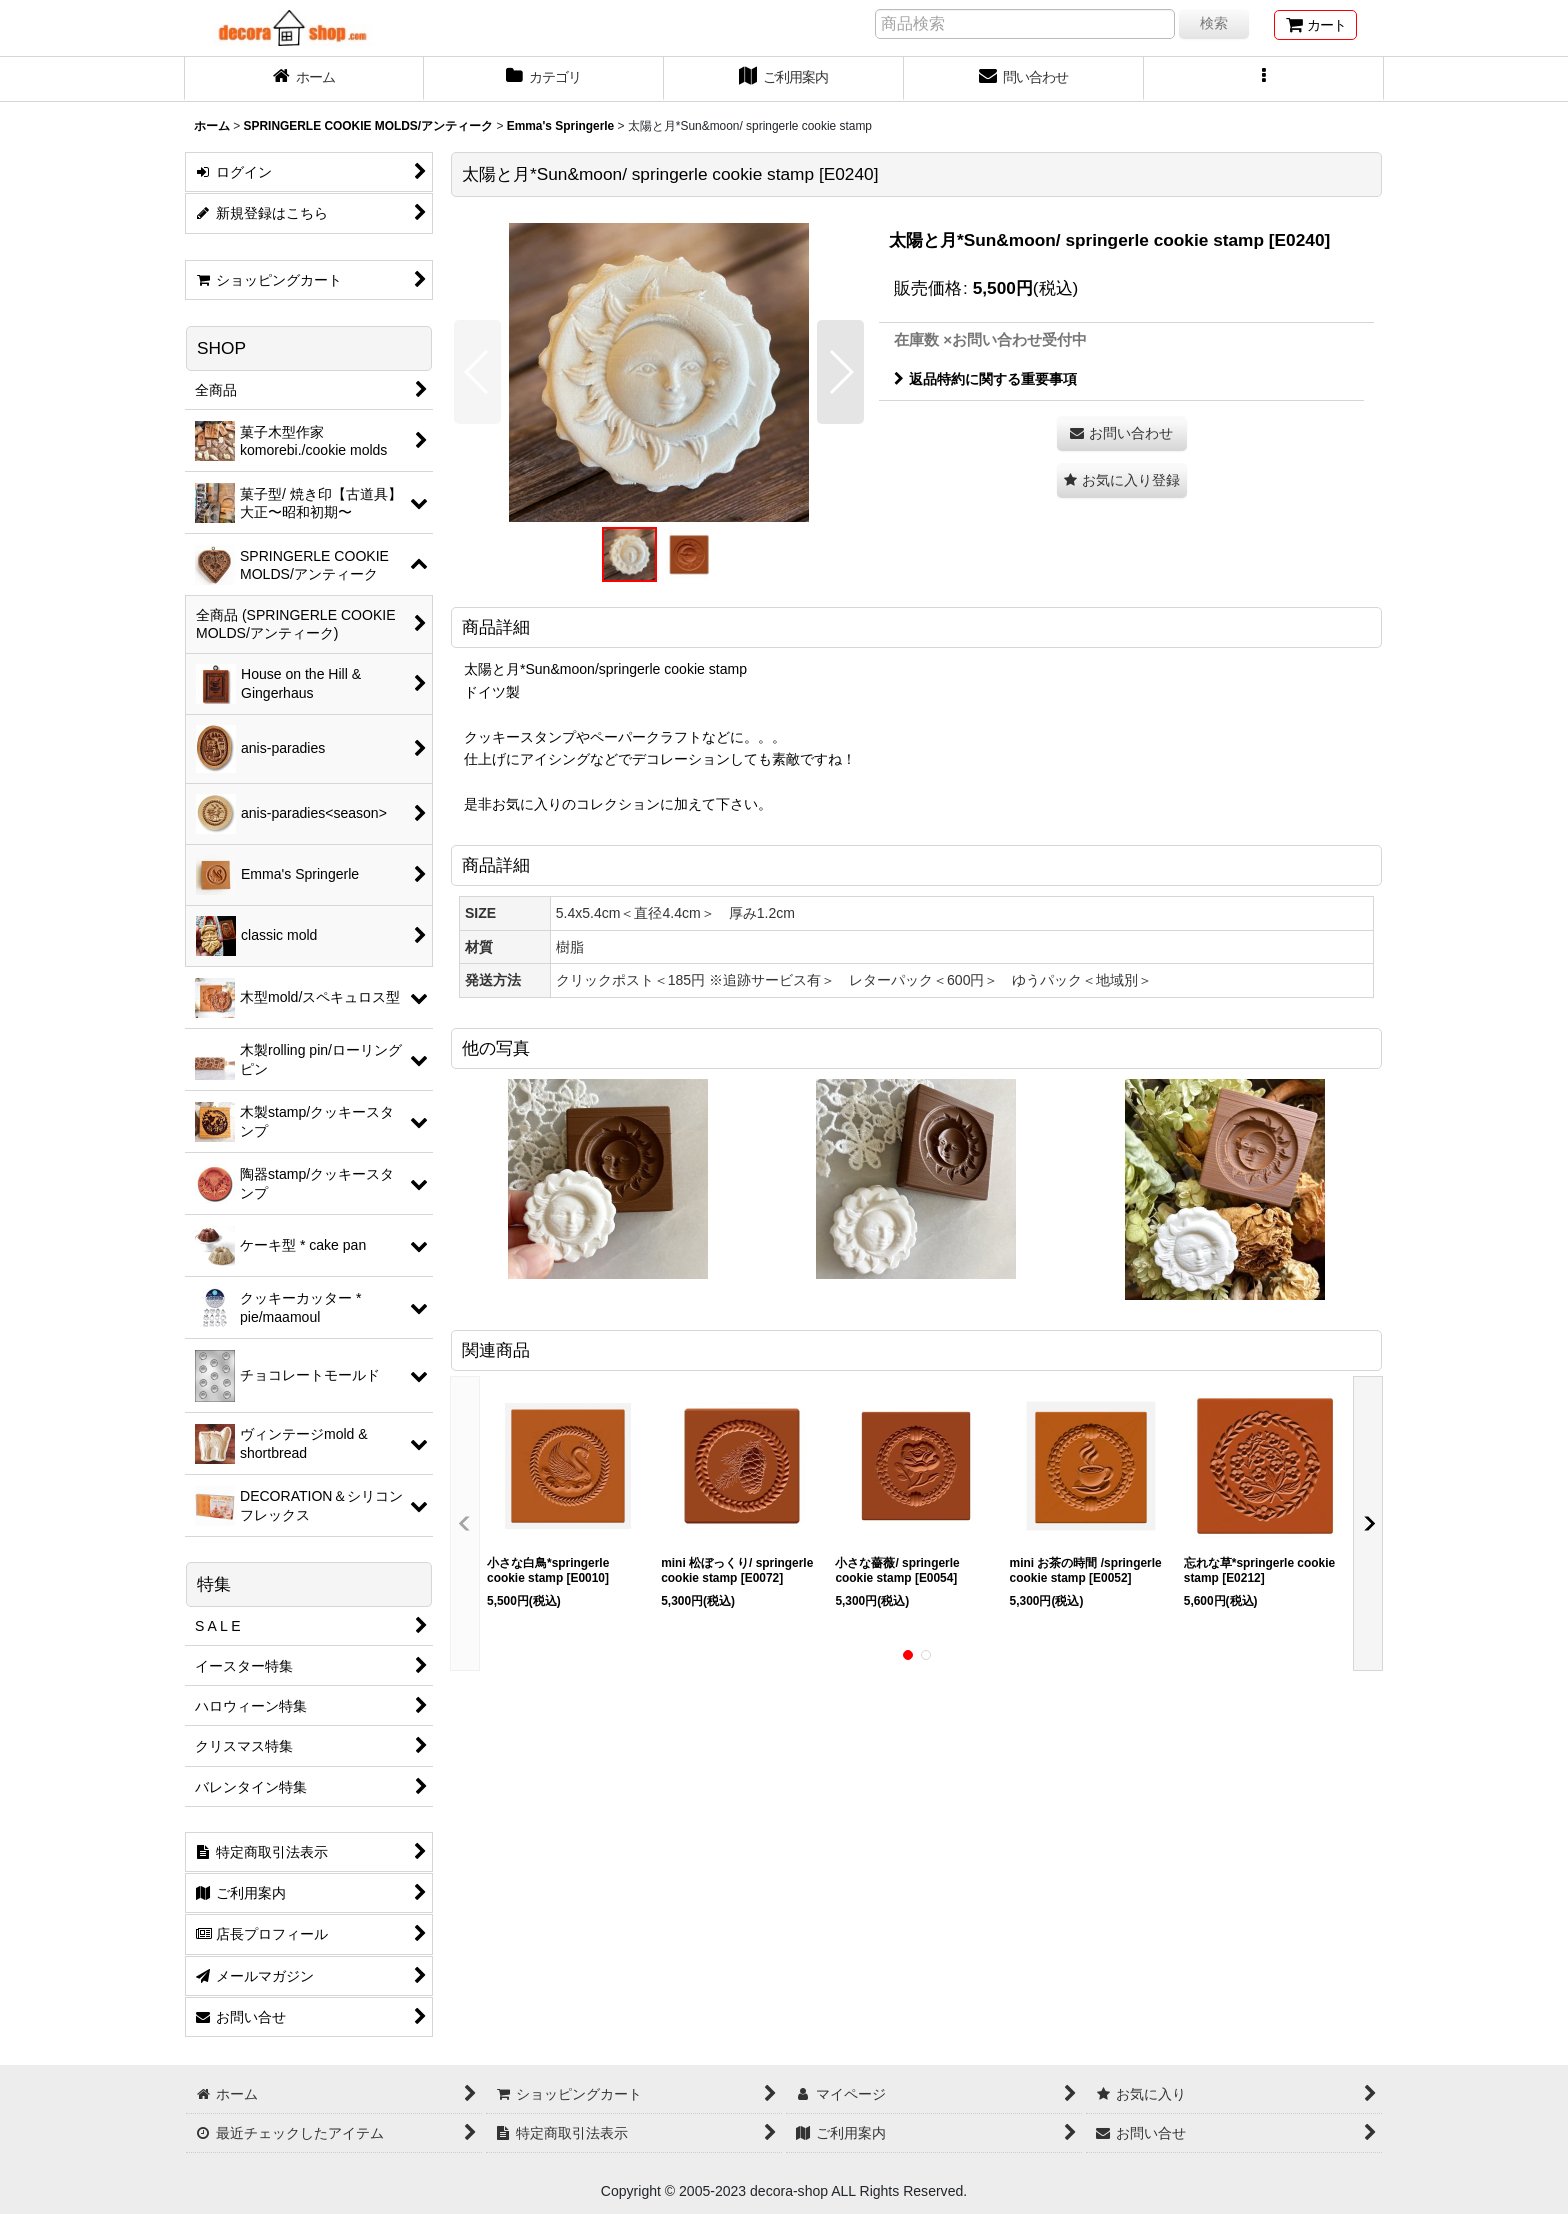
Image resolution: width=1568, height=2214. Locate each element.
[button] (1264, 79)
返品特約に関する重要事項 (985, 379)
